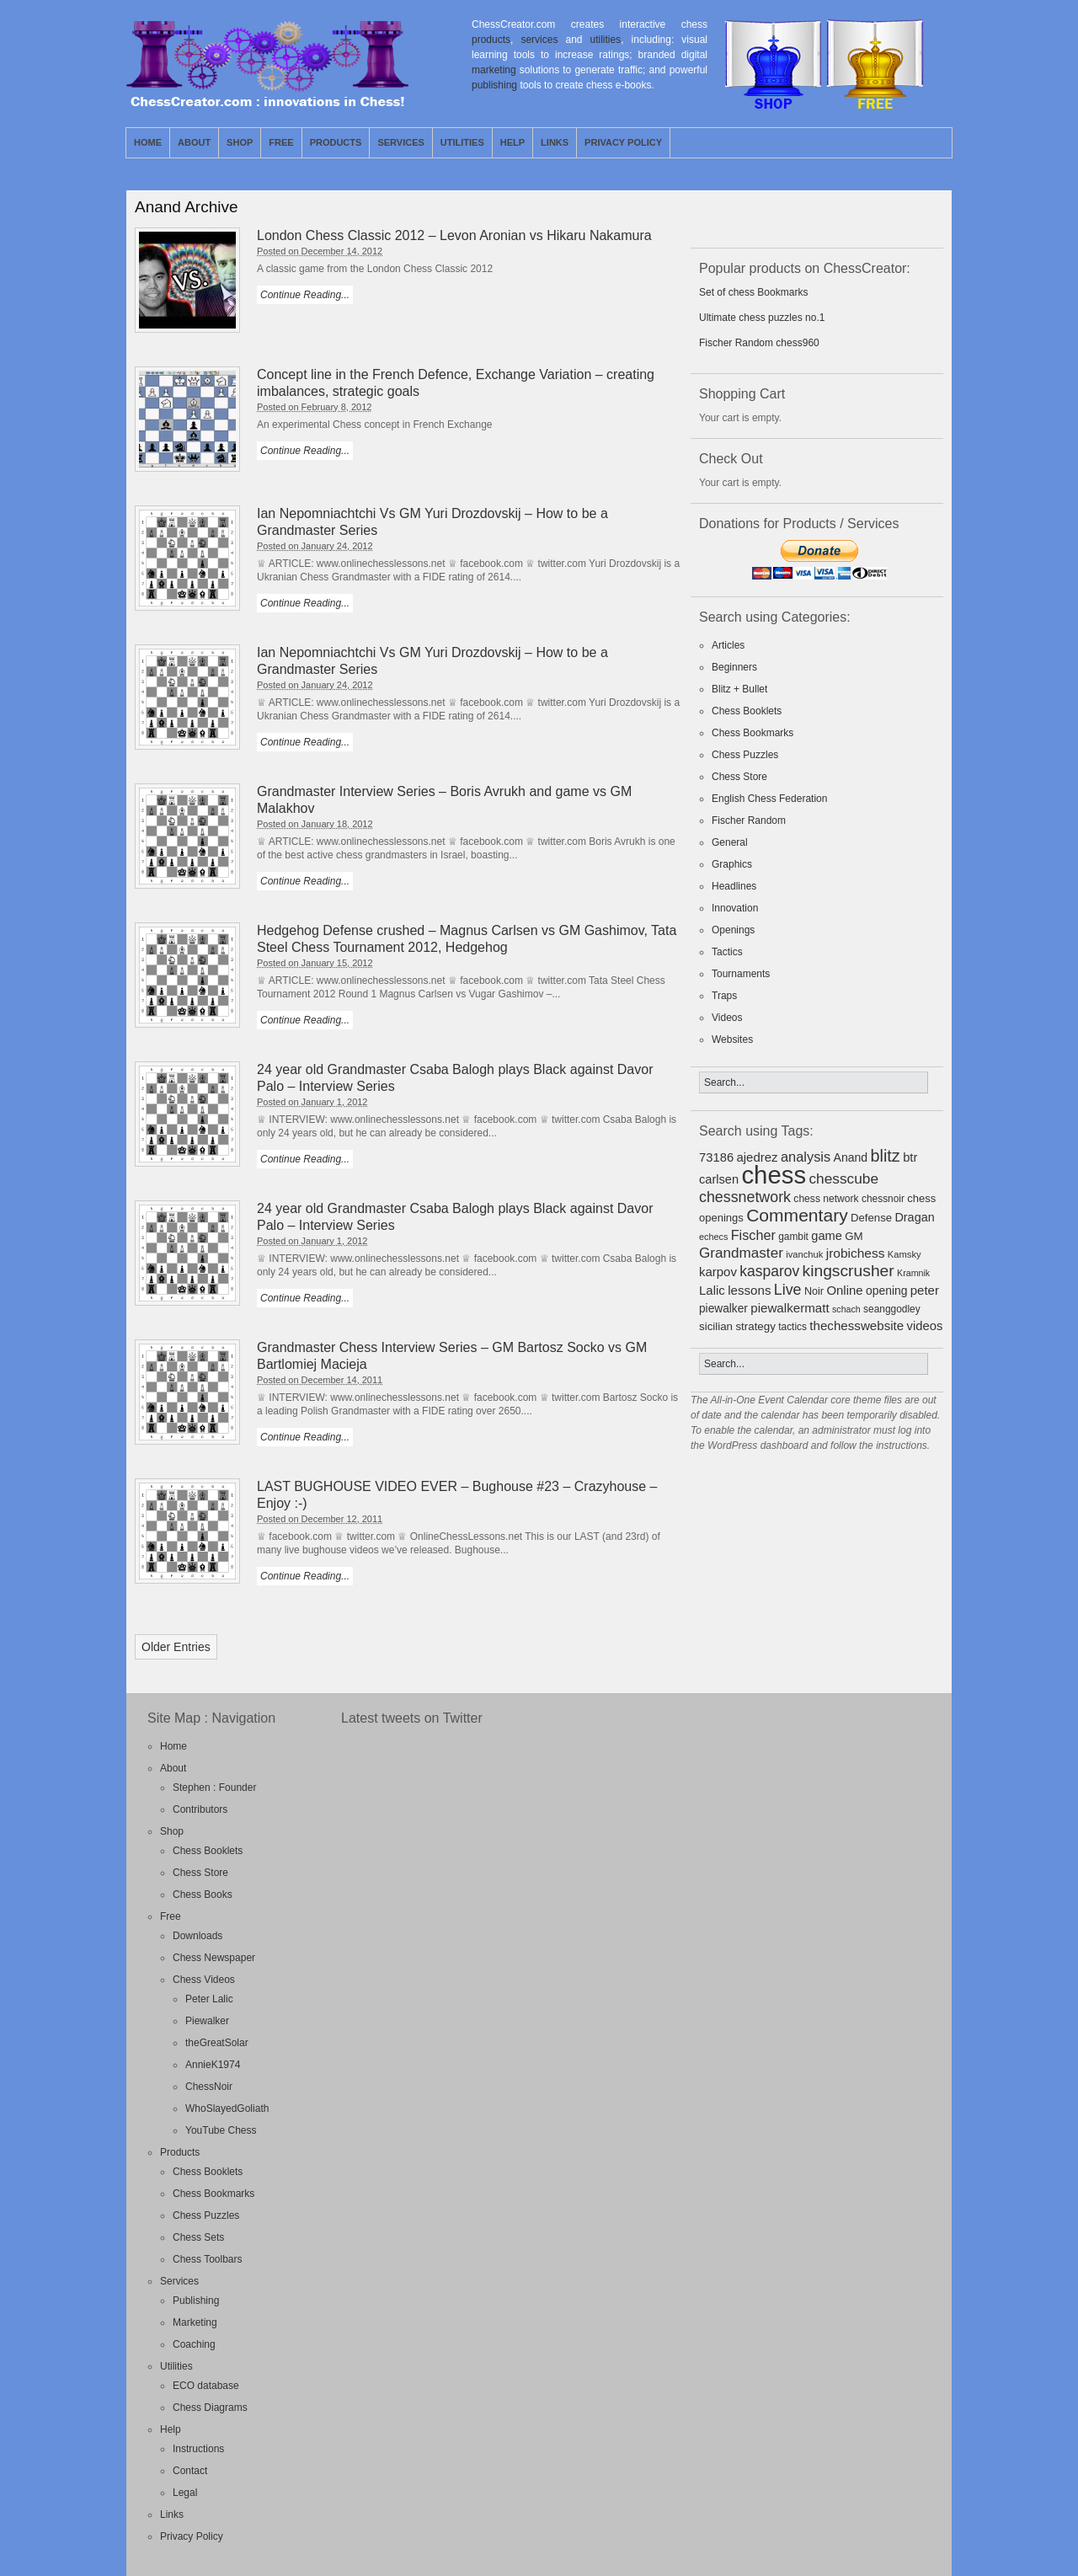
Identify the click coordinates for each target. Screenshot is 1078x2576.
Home (148, 142)
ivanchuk (804, 1254)
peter (924, 1290)
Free (281, 142)
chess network (825, 1199)
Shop (240, 142)
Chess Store (739, 777)
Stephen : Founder (214, 1787)
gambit (793, 1237)
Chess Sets (198, 2237)
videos (925, 1326)
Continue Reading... (305, 295)
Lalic (712, 1290)
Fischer (753, 1235)
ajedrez (756, 1157)
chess (773, 1175)
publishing (494, 85)
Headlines (734, 886)
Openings (733, 930)
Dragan (914, 1217)
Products (336, 142)
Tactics (727, 952)
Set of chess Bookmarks (753, 292)
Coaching (194, 2344)
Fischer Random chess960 (759, 343)
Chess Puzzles (745, 755)
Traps (724, 996)
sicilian (716, 1326)
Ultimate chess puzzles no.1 (762, 317)
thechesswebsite (856, 1325)
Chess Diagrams (210, 2407)
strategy (755, 1326)
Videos (727, 1017)
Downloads (197, 1936)
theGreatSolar (216, 2043)
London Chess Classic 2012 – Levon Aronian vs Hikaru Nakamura (454, 235)
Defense (871, 1217)
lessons (749, 1290)
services (539, 39)
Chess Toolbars (208, 2259)
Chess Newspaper (214, 1958)
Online (844, 1290)
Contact (190, 2471)
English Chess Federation (769, 798)
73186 (716, 1157)
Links (554, 142)
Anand (851, 1157)
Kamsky (904, 1254)
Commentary (797, 1215)
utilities (606, 39)
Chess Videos (204, 1979)
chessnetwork (745, 1197)
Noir (814, 1291)
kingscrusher (848, 1271)
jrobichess (855, 1253)
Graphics (732, 864)
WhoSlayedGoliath (227, 2108)
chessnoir (883, 1199)
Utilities (462, 142)
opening (886, 1290)
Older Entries (176, 1647)
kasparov (769, 1271)
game (826, 1236)
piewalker (723, 1308)
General (730, 842)
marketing (494, 70)
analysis (805, 1156)
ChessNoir (208, 2086)
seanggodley (892, 1309)
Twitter (919, 142)
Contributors (200, 1809)
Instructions (198, 2449)
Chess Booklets (747, 711)
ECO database (206, 2386)
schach (846, 1309)
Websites (732, 1039)
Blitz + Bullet (739, 689)
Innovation (735, 908)
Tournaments (741, 974)
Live (788, 1289)
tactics (792, 1327)
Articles (728, 645)
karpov (718, 1271)
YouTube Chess (221, 2130)
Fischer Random (749, 820)
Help (512, 142)
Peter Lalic (209, 1999)
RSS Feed (900, 142)
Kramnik (913, 1273)
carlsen (719, 1179)
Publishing (196, 2300)
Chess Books (202, 1894)
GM (854, 1236)
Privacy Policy (623, 142)
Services (400, 142)
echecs (713, 1237)
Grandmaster (741, 1253)
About (194, 142)
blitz (885, 1155)
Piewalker (207, 2021)
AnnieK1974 (212, 2065)
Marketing (195, 2322)
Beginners (734, 667)
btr (910, 1157)
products (491, 39)
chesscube (843, 1178)
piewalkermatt (789, 1308)
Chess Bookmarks (752, 733)
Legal (185, 2493)
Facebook (939, 142)
